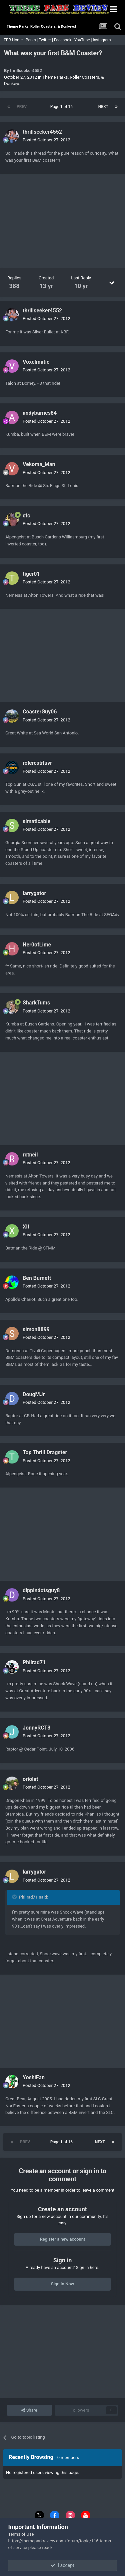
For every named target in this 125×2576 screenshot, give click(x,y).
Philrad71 (34, 1662)
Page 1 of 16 (62, 106)
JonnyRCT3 (37, 1728)
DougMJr (34, 1394)
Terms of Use (21, 2534)
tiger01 (31, 574)
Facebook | (64, 40)
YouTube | (83, 40)
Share (29, 2410)
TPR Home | (14, 40)
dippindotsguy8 (41, 1590)
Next (103, 106)
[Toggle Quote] (15, 1897)
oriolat (30, 1779)
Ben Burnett (37, 1278)
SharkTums (36, 1002)
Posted (46, 139)
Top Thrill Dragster (45, 1452)
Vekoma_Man (39, 464)
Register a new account (62, 2239)
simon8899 (36, 1329)
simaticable (36, 821)
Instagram (102, 40)
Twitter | (46, 40)
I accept (62, 2565)
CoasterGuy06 (40, 711)
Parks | (32, 40)
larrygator (34, 893)
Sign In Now (62, 2283)
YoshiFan (34, 2077)
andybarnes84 (40, 413)
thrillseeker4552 (26, 70)
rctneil (30, 1154)
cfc (26, 515)
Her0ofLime (37, 944)
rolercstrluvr (37, 763)
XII (26, 1226)
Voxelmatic (36, 362)
